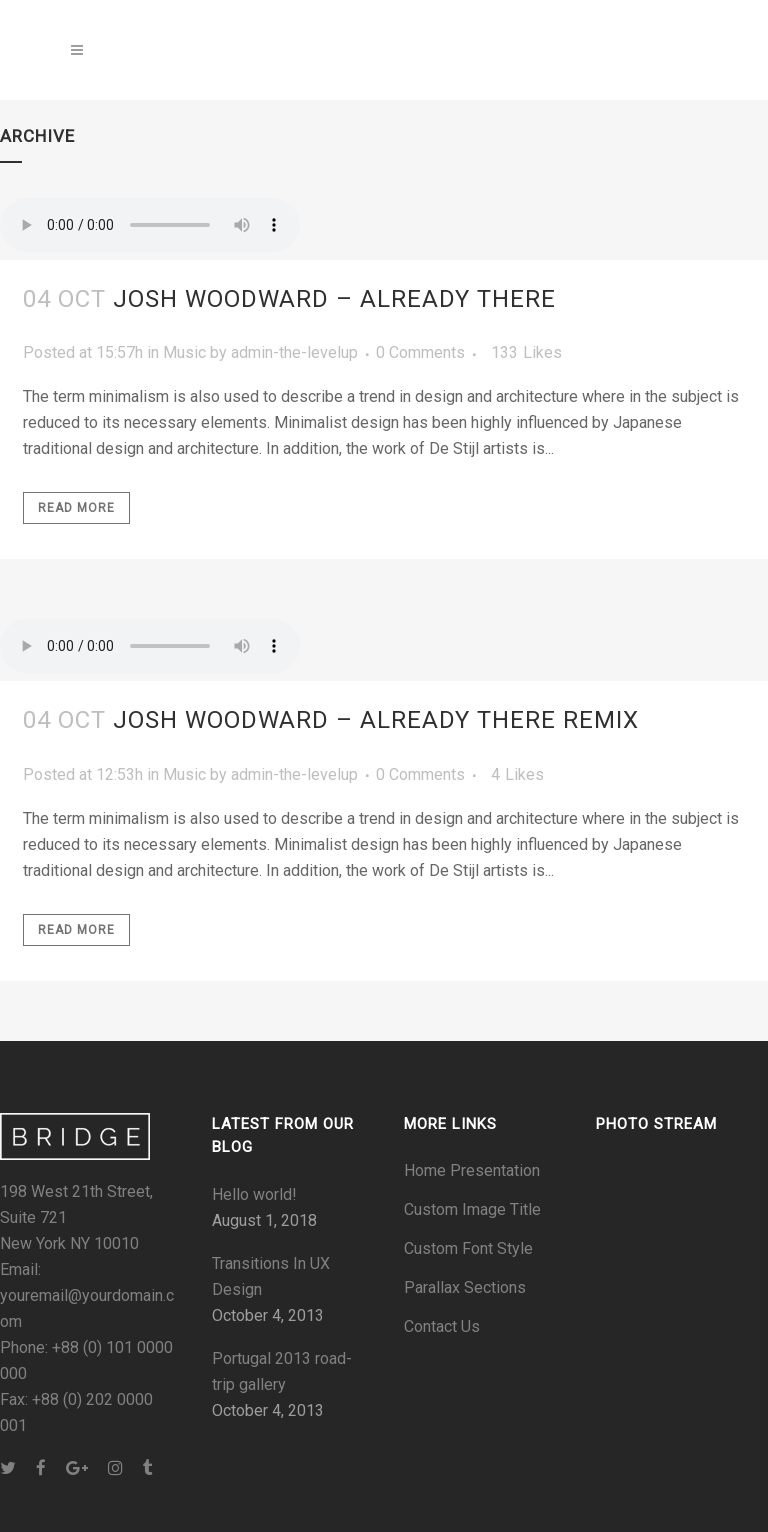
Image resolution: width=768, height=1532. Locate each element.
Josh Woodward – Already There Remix (376, 720)
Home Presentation (472, 1170)
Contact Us (442, 1326)
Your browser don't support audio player (150, 225)
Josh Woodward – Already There (334, 299)
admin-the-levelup (294, 352)
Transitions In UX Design (271, 1276)
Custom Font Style (468, 1248)
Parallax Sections (465, 1287)
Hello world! (254, 1194)
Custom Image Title (472, 1209)
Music (184, 352)
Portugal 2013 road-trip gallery (282, 1371)
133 (526, 353)
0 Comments (420, 352)
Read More (76, 508)
